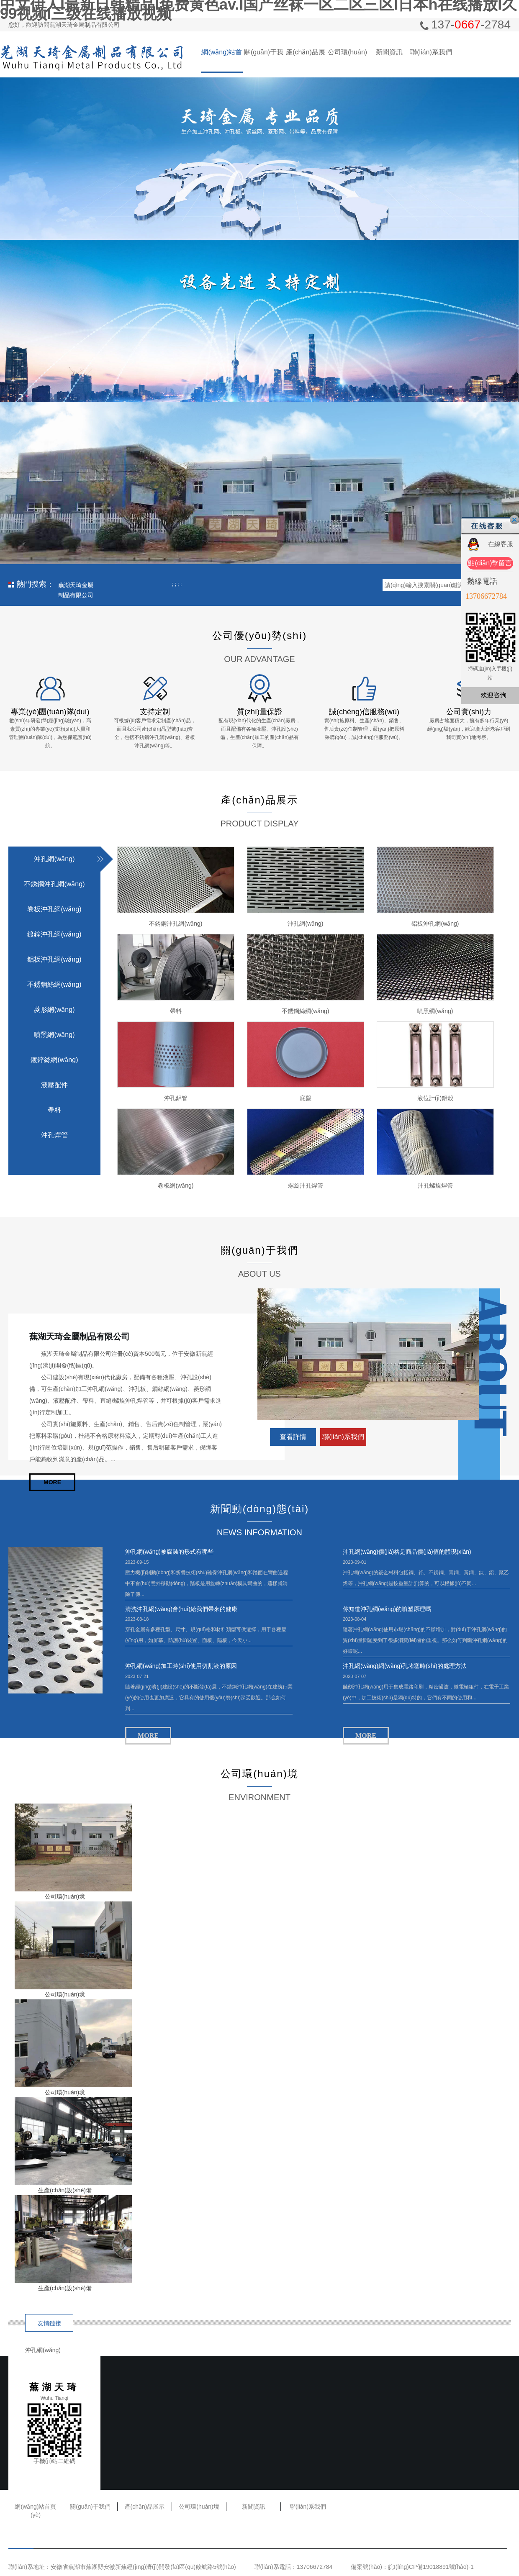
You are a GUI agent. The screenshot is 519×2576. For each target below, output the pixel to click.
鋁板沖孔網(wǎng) (54, 959)
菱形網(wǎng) (54, 1009)
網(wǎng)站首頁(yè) (221, 61)
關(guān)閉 (514, 519)
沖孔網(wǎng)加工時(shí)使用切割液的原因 (181, 1666)
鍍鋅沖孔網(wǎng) (54, 934)
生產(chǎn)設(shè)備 (65, 2190)
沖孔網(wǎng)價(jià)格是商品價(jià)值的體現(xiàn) (407, 1551)
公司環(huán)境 (347, 61)
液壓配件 (54, 1084)
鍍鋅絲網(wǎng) (54, 1059)
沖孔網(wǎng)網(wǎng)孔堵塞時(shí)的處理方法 (405, 1666)
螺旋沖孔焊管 (305, 1185)
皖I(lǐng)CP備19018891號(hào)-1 (431, 2566)
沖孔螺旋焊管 (435, 1185)
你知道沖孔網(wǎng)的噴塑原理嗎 (387, 1609)
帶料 (54, 1110)
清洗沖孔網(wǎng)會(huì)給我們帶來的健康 (181, 1609)
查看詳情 (293, 1436)
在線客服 (500, 543)
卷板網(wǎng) (175, 1185)
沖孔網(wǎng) (54, 858)
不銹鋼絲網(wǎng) (54, 984)
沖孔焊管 (54, 1135)
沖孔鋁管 (176, 1098)
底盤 (305, 1098)
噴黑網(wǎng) (54, 1034)
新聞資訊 (389, 52)
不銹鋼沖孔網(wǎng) (54, 884)
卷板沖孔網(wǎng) (54, 909)
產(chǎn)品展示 (305, 61)
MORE (52, 1482)
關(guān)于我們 (263, 61)
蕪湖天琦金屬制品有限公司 (75, 586)
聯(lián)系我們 (431, 52)
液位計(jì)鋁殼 (435, 1098)
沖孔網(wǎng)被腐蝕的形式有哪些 (169, 1551)
